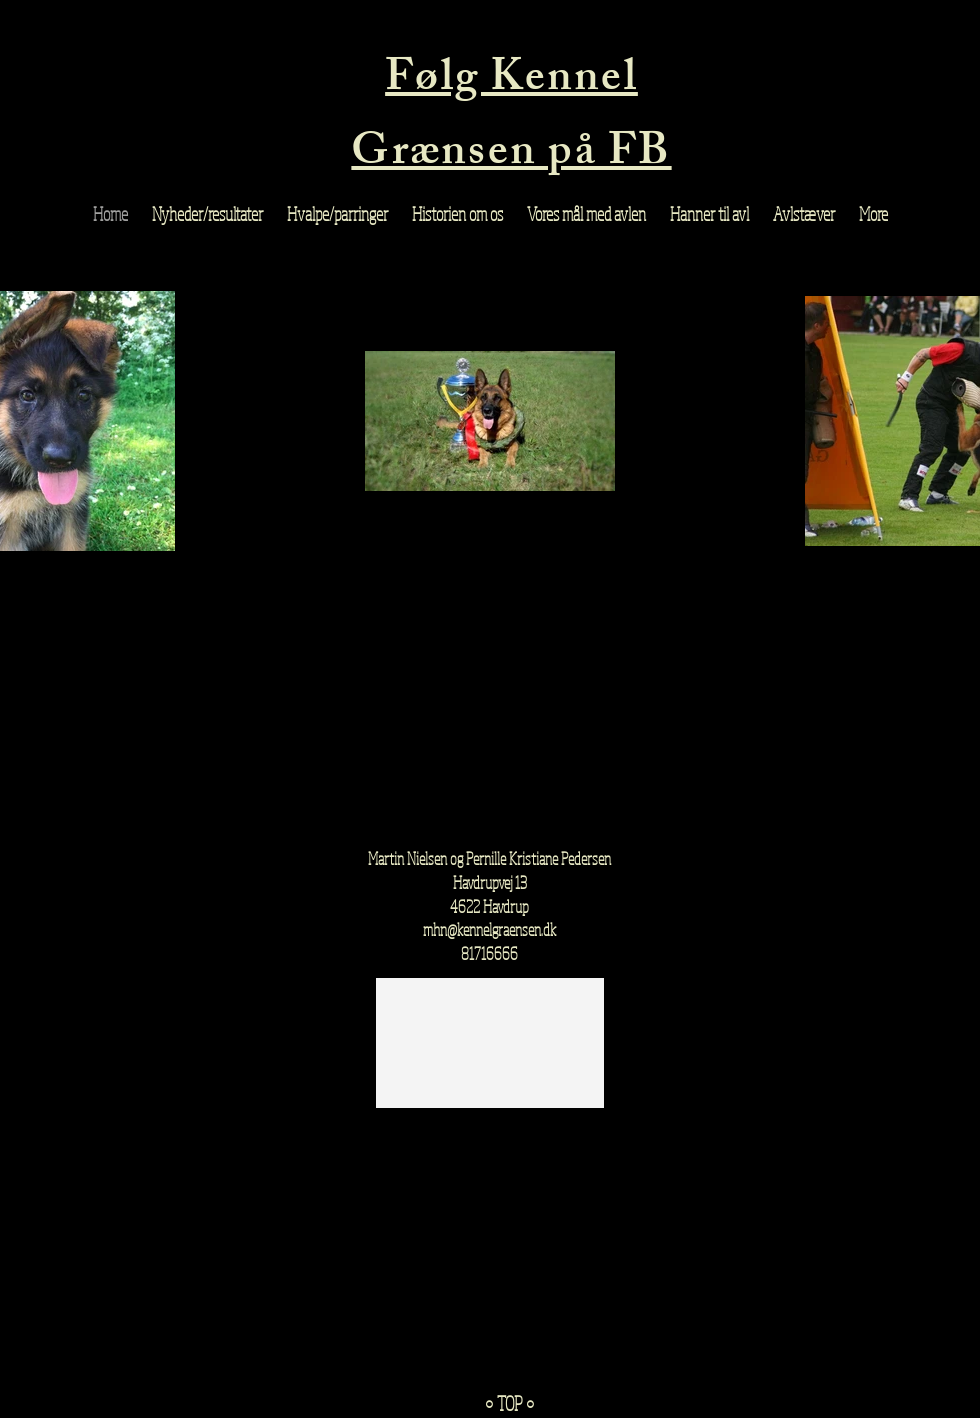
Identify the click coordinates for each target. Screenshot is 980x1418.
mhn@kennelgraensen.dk (489, 929)
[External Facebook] (489, 705)
